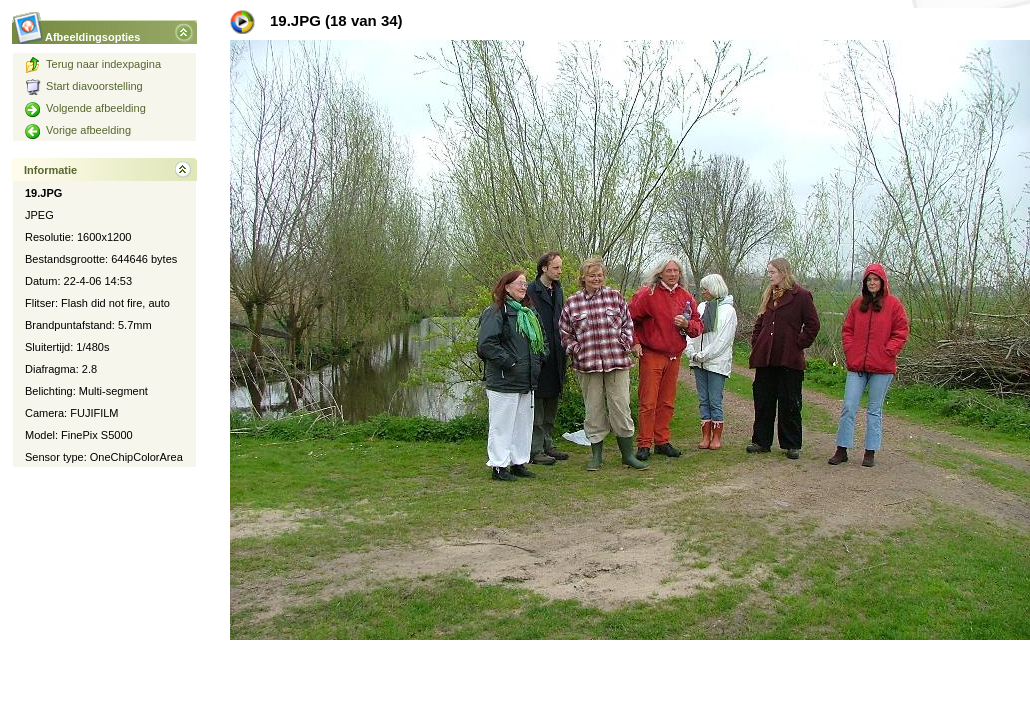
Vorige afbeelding (78, 130)
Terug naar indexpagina (93, 64)
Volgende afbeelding (85, 108)
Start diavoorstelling (84, 86)
